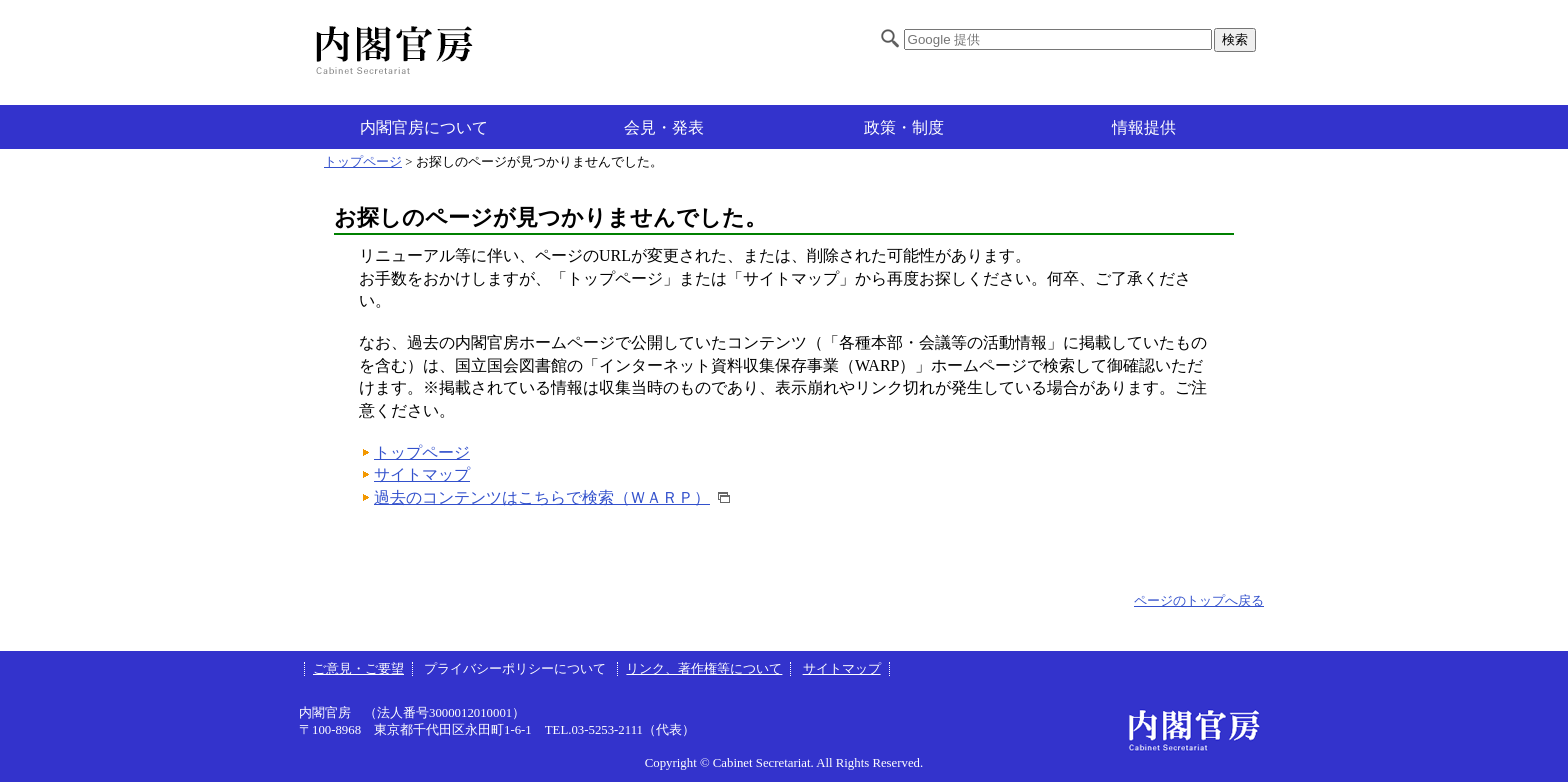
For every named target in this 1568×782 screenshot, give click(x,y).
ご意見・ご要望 (358, 669)
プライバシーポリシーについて (516, 669)
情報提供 (1144, 127)
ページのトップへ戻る (1199, 601)
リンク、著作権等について (704, 669)
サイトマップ (422, 474)
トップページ (363, 162)
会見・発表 (664, 127)
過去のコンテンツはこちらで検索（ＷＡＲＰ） (542, 497)
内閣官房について (424, 127)
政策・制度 (904, 127)
